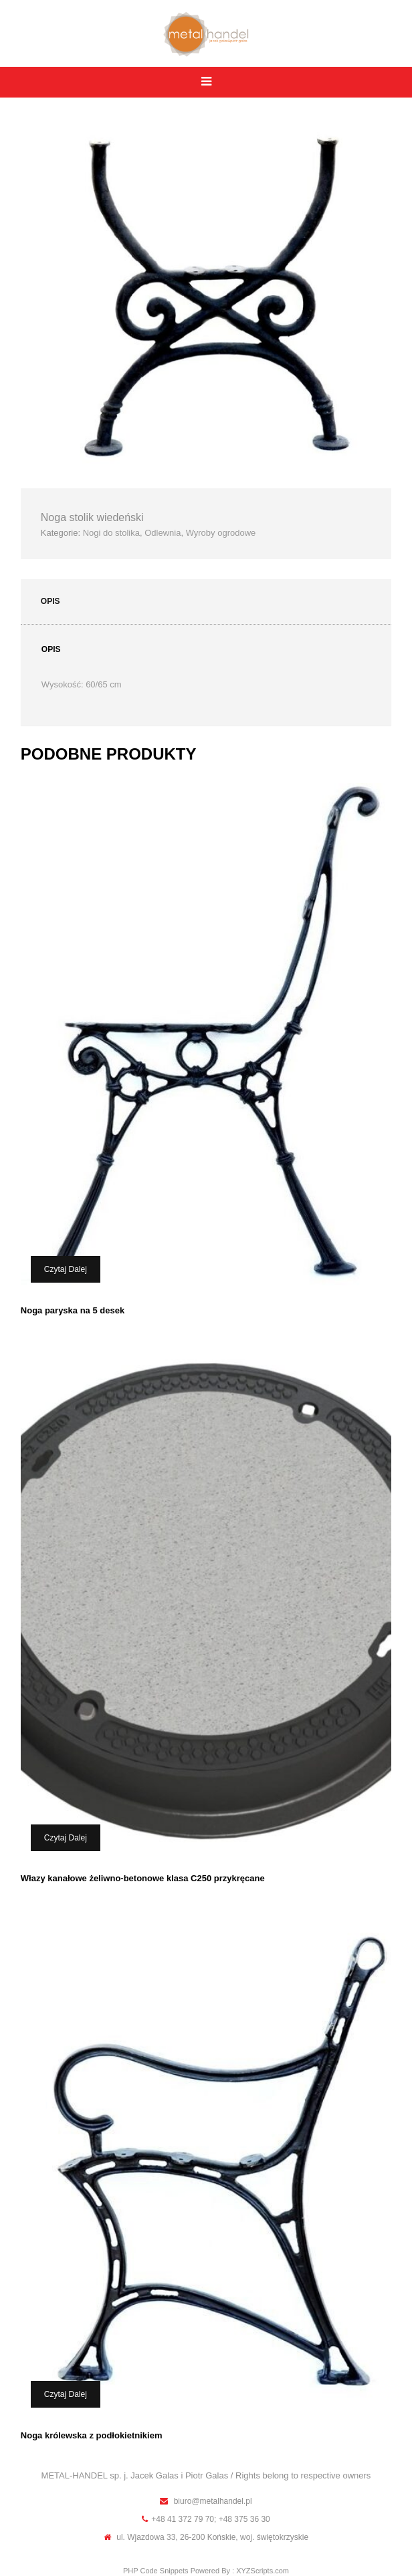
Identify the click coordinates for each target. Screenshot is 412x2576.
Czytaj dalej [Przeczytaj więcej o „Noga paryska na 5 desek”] (65, 1269)
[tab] (206, 602)
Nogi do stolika (111, 533)
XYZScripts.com (262, 2571)
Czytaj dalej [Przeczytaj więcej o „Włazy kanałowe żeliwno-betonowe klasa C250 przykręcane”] (65, 1837)
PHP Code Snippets (156, 2571)
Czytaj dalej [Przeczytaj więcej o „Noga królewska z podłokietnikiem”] (65, 2394)
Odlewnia (162, 533)
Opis (50, 601)
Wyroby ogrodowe (221, 533)
